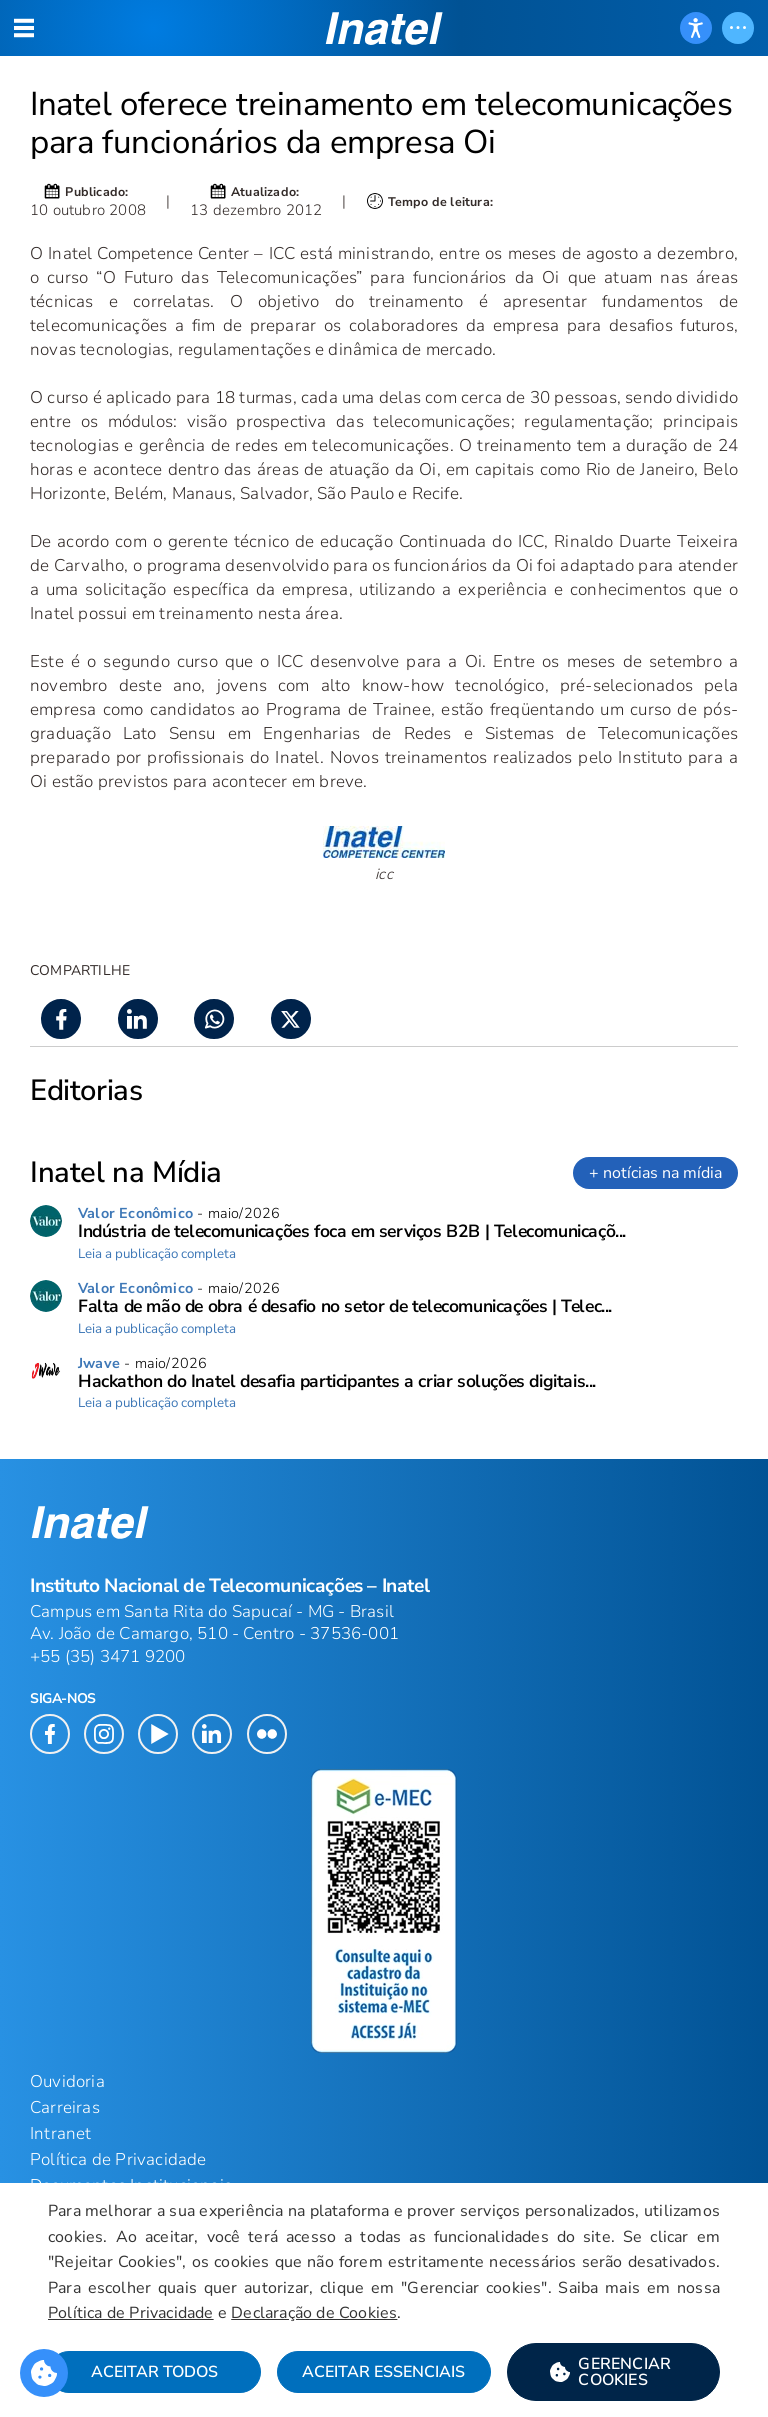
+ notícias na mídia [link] (655, 1173)
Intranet (61, 2133)
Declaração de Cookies (314, 2313)
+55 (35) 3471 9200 (108, 1656)
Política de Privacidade (131, 2313)
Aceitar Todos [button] (154, 2372)
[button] (613, 2372)
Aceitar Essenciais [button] (383, 2372)
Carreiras (65, 2107)
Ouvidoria (67, 2081)
